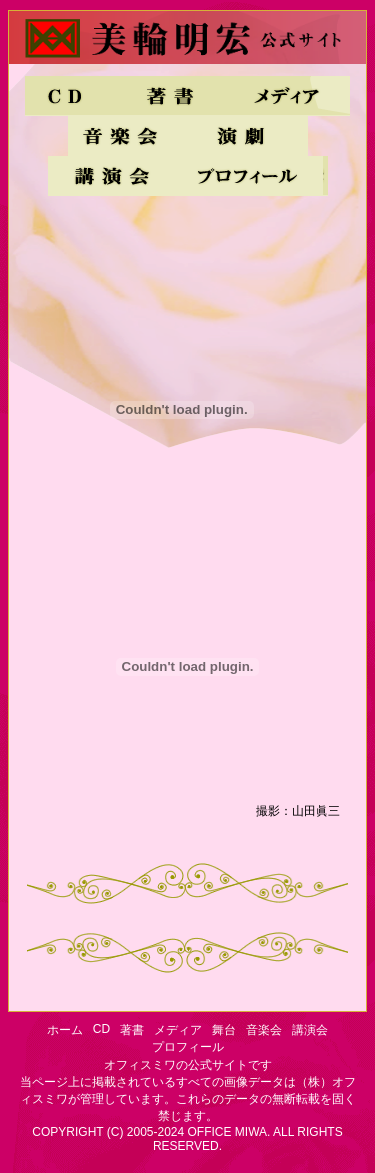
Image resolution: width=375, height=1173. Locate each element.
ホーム (65, 1030)
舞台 (248, 136)
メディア (290, 96)
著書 (170, 96)
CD (67, 96)
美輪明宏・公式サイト (187, 43)
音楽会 (128, 136)
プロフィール (250, 176)
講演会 (110, 176)
